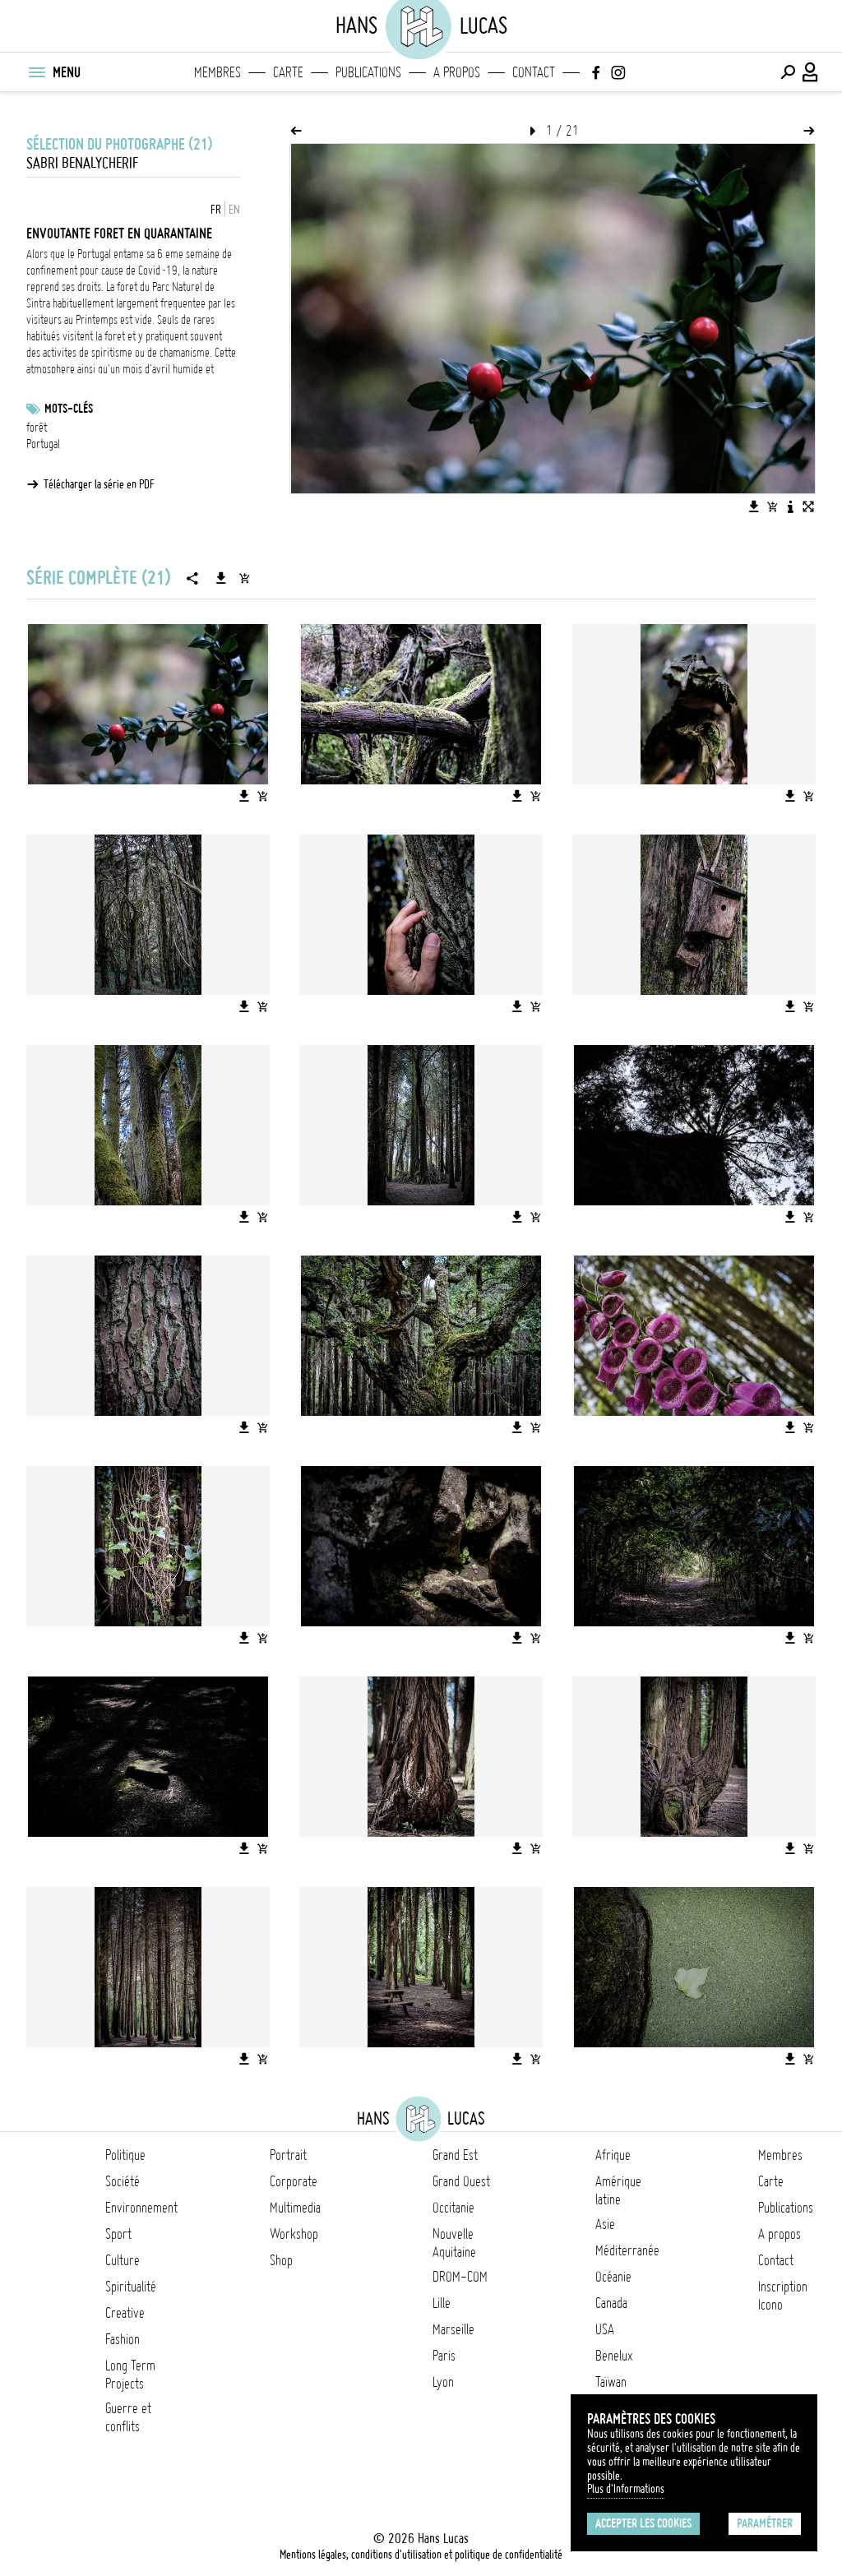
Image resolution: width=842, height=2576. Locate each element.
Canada (611, 2303)
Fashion (122, 2339)
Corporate (293, 2181)
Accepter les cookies (643, 2523)
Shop (281, 2260)
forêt (36, 427)
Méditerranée (627, 2250)
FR (215, 209)
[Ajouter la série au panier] (244, 578)
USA (604, 2329)
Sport (118, 2234)
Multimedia (295, 2207)
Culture (122, 2260)
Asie (605, 2224)
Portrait (288, 2155)
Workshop (294, 2234)
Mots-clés (68, 408)
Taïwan (611, 2382)
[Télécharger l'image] (754, 506)
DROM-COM (460, 2276)
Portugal (43, 444)
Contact (533, 72)
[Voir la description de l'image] (790, 506)
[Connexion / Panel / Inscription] (810, 72)
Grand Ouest (461, 2181)
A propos (456, 72)
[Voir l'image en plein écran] (808, 506)
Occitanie (453, 2207)
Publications (368, 72)
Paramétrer (765, 2523)
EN (234, 209)
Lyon (443, 2382)
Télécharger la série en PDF (99, 484)
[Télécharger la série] (221, 578)
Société (122, 2181)
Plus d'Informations (625, 2488)
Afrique (613, 2155)
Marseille (453, 2329)
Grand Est (455, 2155)
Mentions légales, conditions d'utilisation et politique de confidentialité (421, 2554)
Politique (125, 2155)
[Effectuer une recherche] (787, 72)
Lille (442, 2303)
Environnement (141, 2207)
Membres (217, 72)
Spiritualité (130, 2286)
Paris (444, 2355)
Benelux (613, 2355)
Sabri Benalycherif (82, 163)
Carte (288, 72)
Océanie (613, 2276)
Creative (125, 2313)
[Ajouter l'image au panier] (772, 506)
